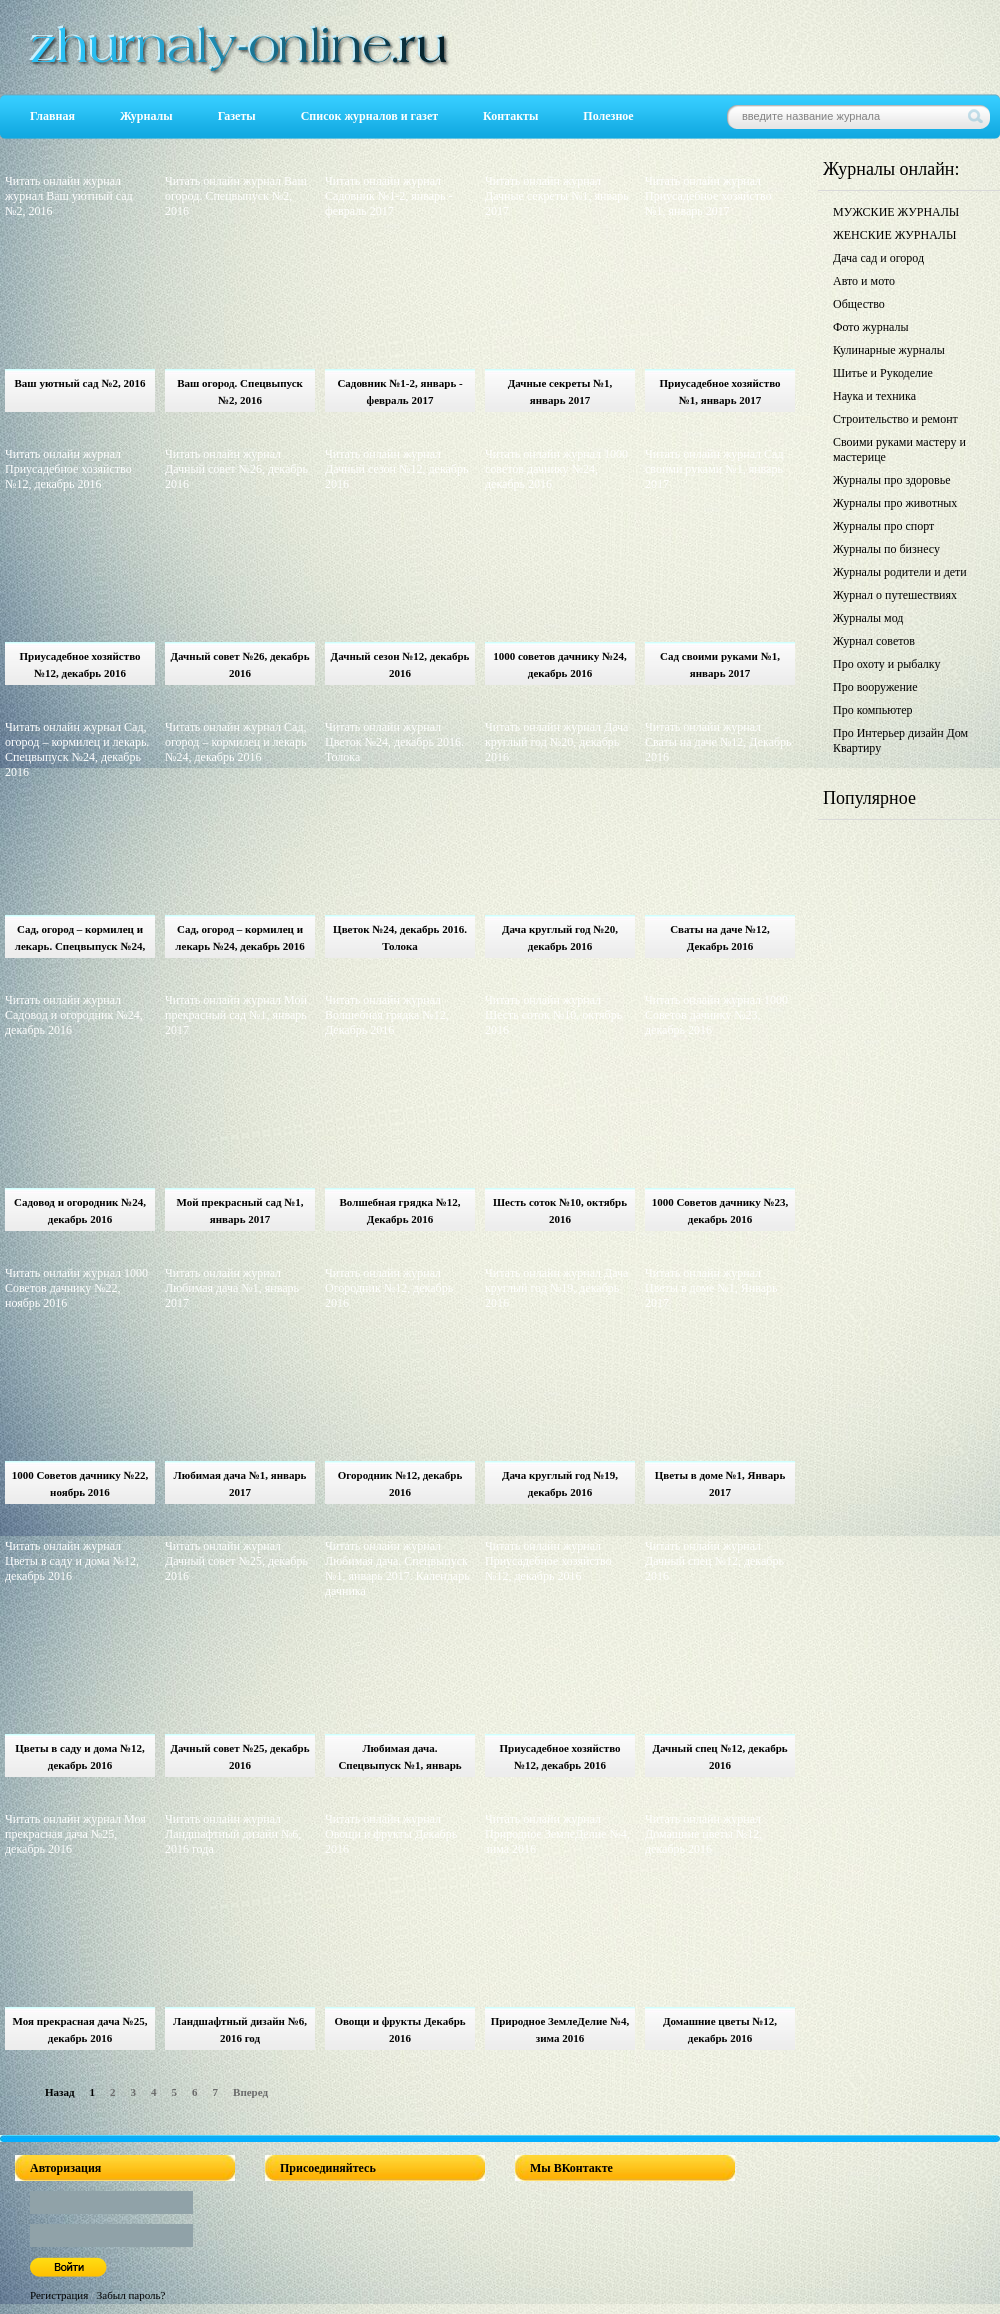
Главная (52, 116)
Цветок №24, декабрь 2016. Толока (400, 937)
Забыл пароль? (131, 2295)
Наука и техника (874, 396)
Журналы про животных (895, 503)
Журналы (146, 116)
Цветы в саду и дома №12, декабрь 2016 (80, 1756)
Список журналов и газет (369, 116)
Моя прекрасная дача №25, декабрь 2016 (80, 2029)
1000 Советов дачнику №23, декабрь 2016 (720, 1210)
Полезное (608, 116)
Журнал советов (874, 641)
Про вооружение (875, 687)
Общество (859, 304)
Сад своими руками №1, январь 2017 (720, 664)
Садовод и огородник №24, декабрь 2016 (80, 1210)
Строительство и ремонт (895, 419)
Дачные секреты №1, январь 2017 (560, 391)
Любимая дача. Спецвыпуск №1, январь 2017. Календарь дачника (399, 1759)
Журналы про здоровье (892, 480)
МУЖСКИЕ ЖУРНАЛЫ (896, 212)
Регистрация (59, 2295)
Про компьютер (873, 710)
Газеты (237, 116)
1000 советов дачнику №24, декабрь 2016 (560, 664)
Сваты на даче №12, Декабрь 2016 (720, 937)
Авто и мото (864, 281)
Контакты (510, 116)
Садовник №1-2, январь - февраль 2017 (399, 391)
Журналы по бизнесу (886, 549)
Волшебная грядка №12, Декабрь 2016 (400, 1210)
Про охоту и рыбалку (887, 664)
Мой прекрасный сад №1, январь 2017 (239, 1210)
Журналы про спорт (883, 526)
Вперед (250, 2092)
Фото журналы (871, 327)
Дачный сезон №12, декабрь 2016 (400, 664)
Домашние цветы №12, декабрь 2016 (720, 2029)
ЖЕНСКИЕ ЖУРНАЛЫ (894, 235)
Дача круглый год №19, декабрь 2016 (560, 1483)
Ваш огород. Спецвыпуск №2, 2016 (240, 391)
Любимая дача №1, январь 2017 (240, 1483)
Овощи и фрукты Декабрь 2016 (399, 2029)
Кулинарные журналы (889, 350)
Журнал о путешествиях (895, 595)
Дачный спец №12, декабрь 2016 (719, 1756)
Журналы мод (868, 618)
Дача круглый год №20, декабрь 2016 (560, 937)
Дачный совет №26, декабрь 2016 (239, 664)
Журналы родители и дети (900, 572)
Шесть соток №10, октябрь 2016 (560, 1210)
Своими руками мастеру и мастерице (899, 449)
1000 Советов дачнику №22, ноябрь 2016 (80, 1483)
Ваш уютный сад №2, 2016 (80, 383)
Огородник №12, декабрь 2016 (400, 1483)
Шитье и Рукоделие (883, 373)
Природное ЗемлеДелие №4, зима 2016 (560, 2029)
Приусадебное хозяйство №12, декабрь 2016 (79, 664)
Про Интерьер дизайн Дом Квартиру (900, 740)
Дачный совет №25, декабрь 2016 (239, 1756)
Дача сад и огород (878, 258)
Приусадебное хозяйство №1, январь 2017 (719, 391)
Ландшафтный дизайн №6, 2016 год (240, 2029)
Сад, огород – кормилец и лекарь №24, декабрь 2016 (239, 937)
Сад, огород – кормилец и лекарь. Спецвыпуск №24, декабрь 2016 (80, 940)
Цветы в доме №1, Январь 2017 (720, 1483)
